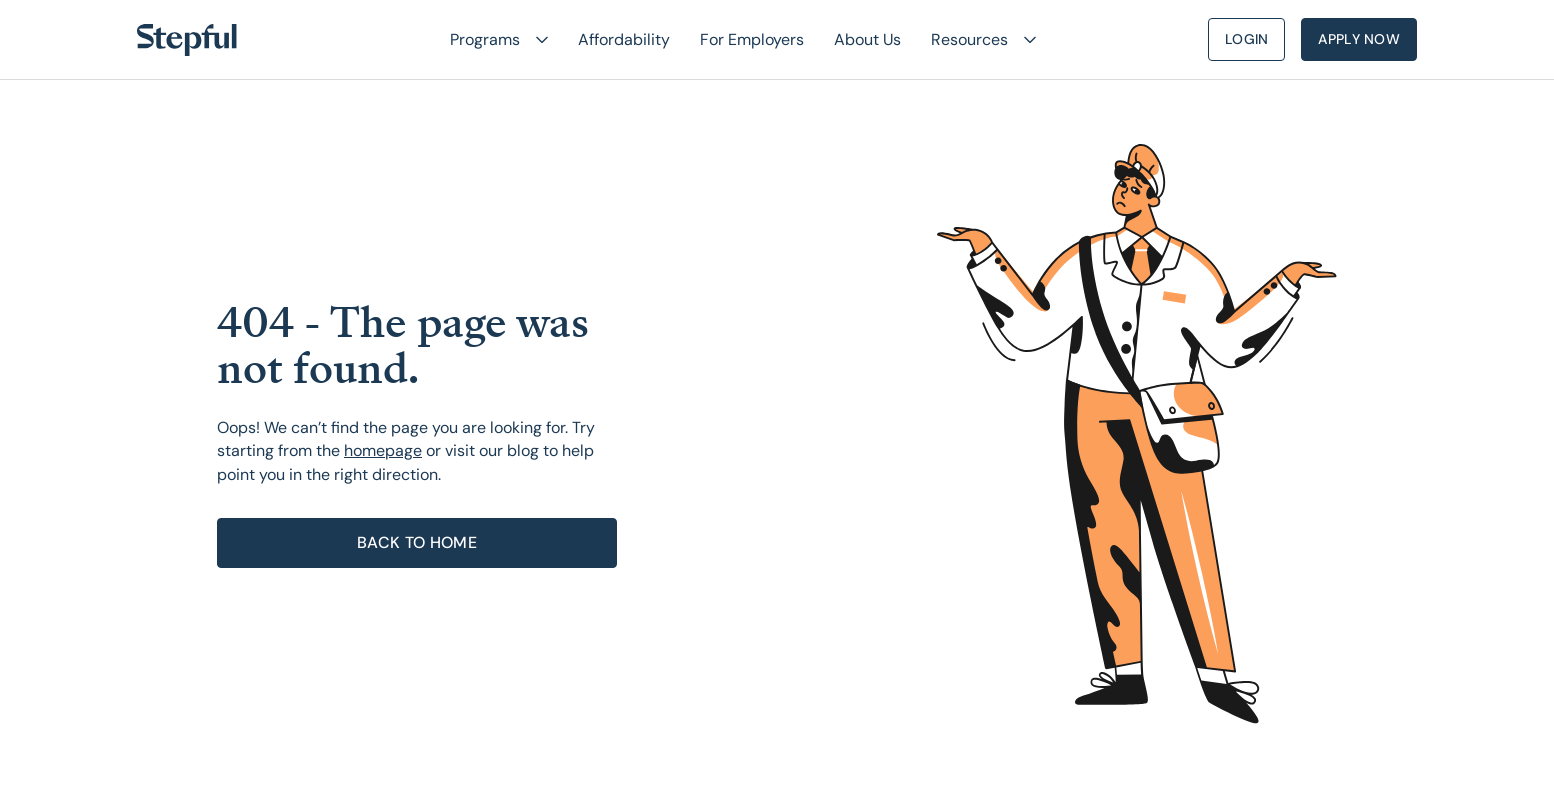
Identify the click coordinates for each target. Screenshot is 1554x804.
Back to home (417, 542)
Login (1246, 39)
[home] (187, 40)
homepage (383, 450)
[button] (491, 39)
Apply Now (1359, 39)
